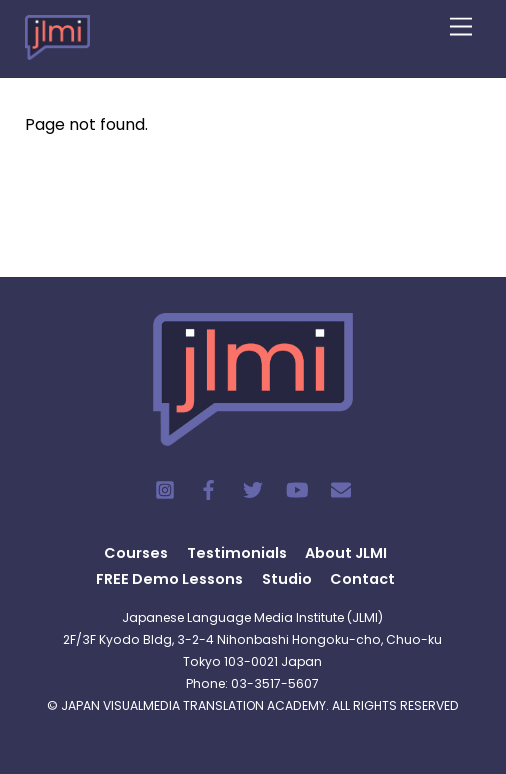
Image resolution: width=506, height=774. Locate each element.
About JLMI (346, 553)
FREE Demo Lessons (169, 579)
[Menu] (461, 27)
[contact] (341, 489)
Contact (362, 579)
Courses (136, 553)
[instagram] (165, 489)
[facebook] (209, 489)
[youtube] (297, 489)
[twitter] (253, 489)
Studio (287, 579)
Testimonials (237, 553)
